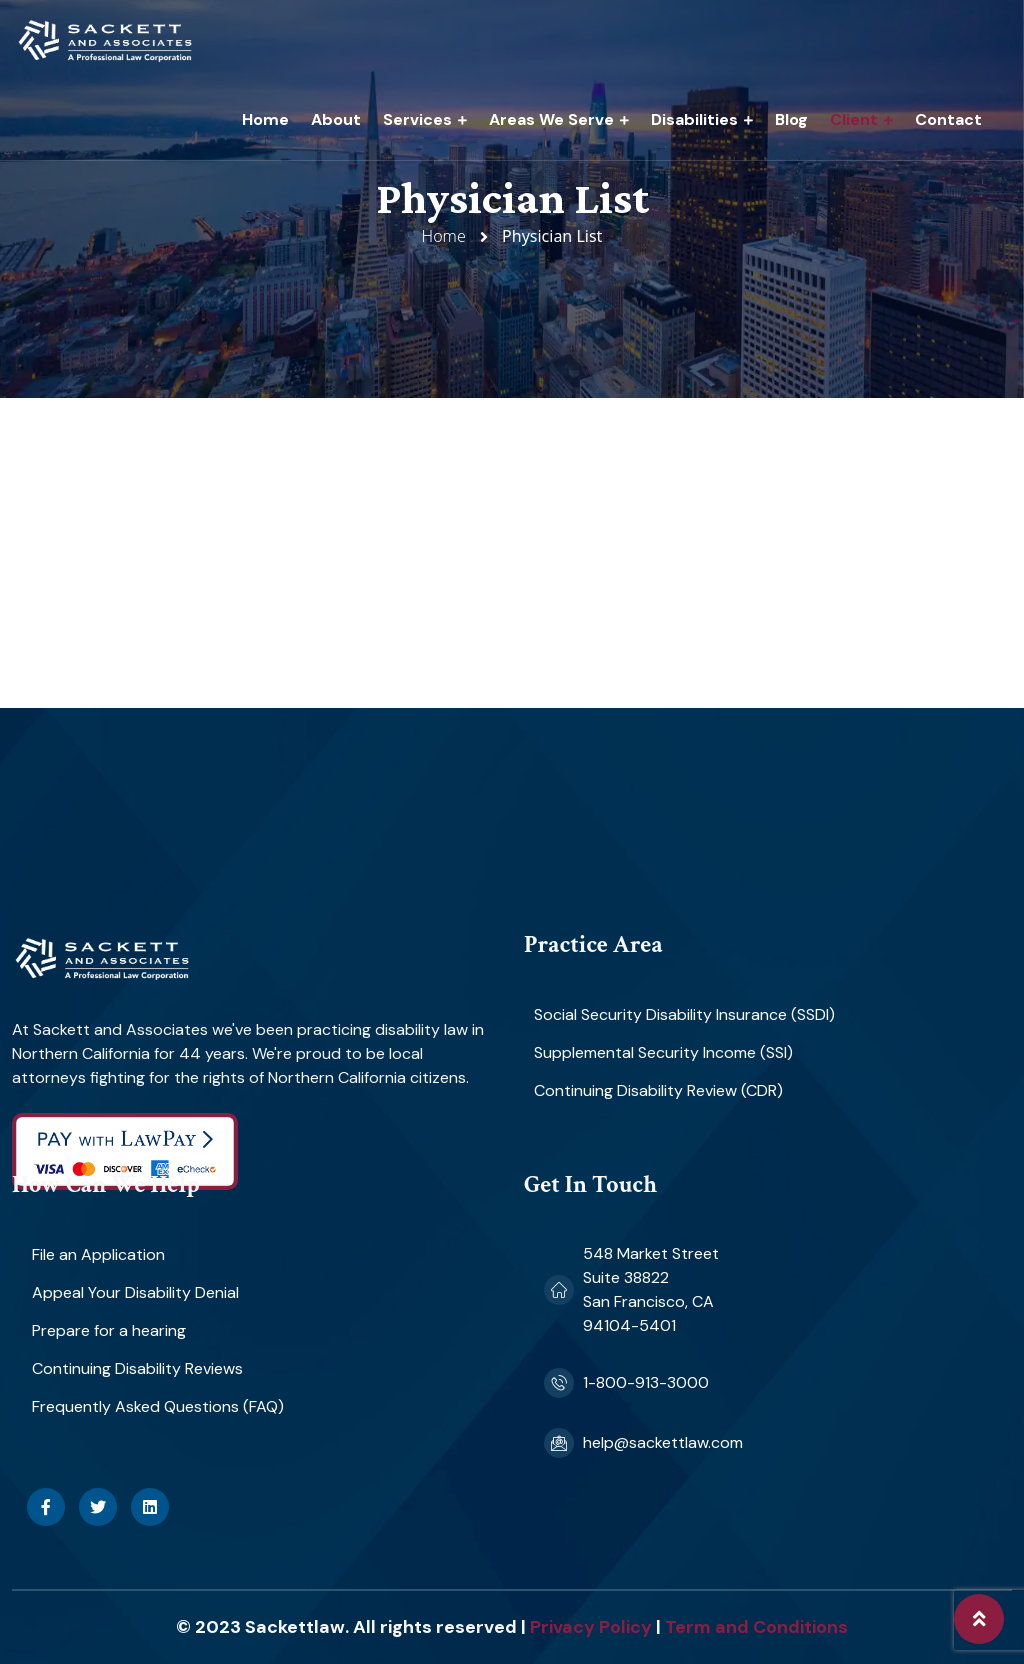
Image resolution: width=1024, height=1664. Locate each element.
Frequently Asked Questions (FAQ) (158, 1406)
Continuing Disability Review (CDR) (658, 1090)
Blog (791, 119)
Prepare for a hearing (109, 1330)
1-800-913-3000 (646, 1382)
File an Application (98, 1254)
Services (417, 119)
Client (854, 119)
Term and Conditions (756, 1627)
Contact (948, 119)
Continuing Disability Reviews (137, 1368)
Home (265, 119)
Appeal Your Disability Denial (135, 1292)
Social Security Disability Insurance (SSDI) (684, 1014)
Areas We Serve (551, 119)
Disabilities (694, 119)
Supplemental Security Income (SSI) (663, 1052)
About (336, 119)
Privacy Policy (591, 1627)
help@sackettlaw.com (663, 1442)
